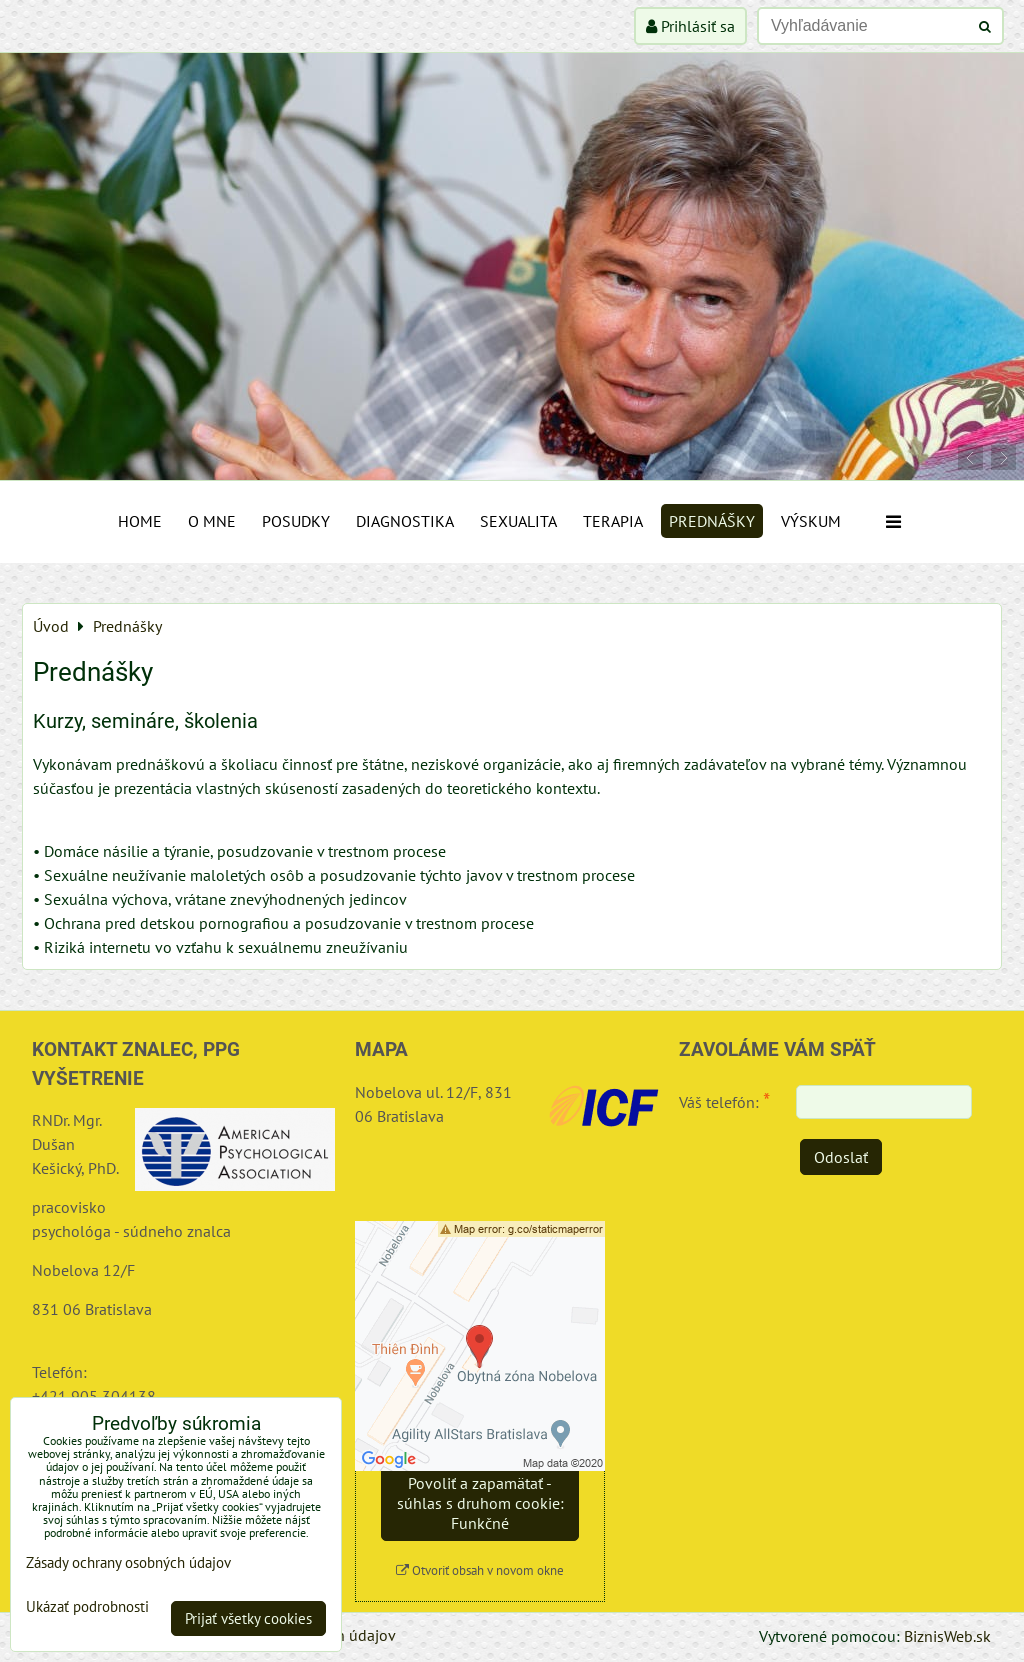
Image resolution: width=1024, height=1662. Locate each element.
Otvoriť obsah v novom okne (480, 1570)
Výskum (811, 521)
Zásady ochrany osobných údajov (128, 1562)
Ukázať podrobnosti (87, 1607)
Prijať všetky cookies (248, 1618)
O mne (212, 521)
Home (140, 521)
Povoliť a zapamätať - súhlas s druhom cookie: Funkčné (480, 1503)
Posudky (296, 521)
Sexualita (518, 521)
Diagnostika (405, 521)
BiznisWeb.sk (947, 1636)
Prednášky (712, 521)
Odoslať (841, 1157)
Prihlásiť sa (690, 26)
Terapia (613, 521)
